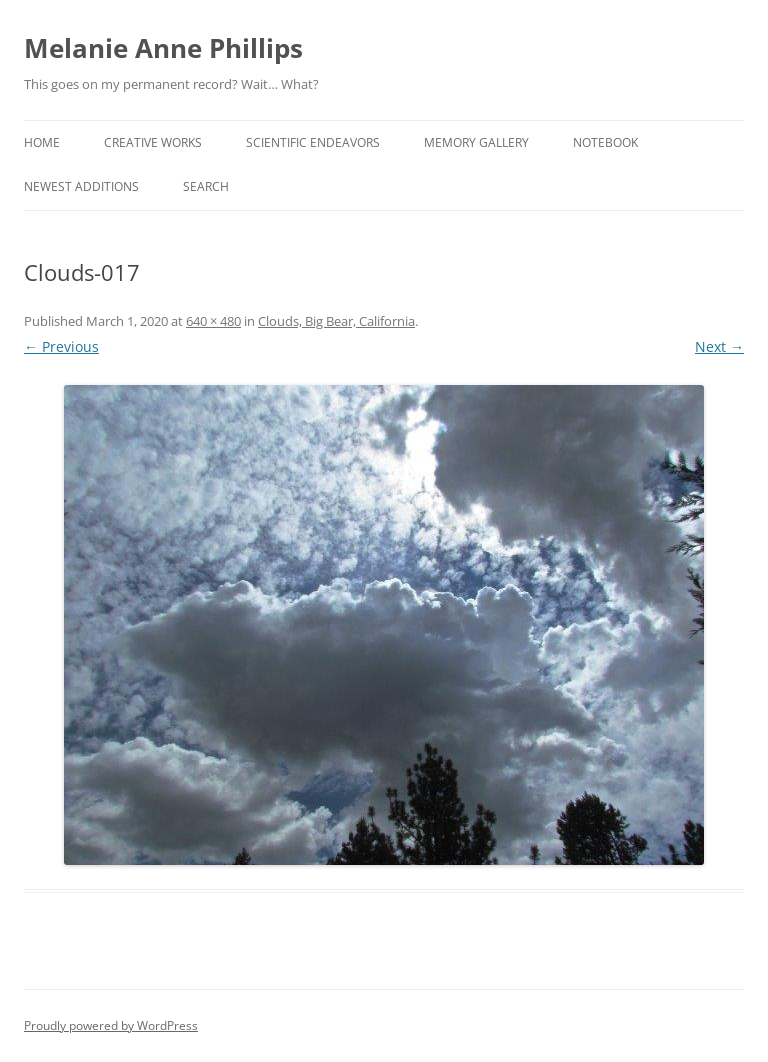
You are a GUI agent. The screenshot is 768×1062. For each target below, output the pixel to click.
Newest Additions (81, 186)
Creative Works (153, 142)
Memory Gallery (476, 142)
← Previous (61, 346)
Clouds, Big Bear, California (336, 321)
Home (42, 142)
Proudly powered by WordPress (111, 1025)
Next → (719, 346)
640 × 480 (213, 321)
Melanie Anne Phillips (163, 48)
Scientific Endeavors (313, 142)
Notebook (605, 142)
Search (206, 186)
